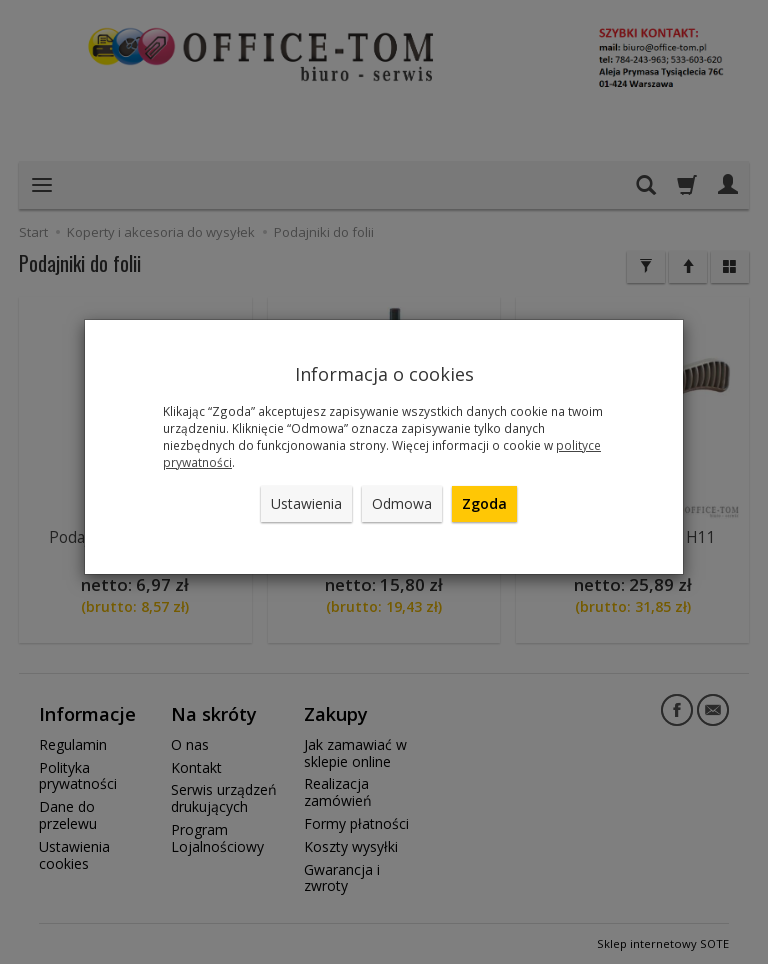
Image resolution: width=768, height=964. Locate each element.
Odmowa (402, 503)
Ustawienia (306, 503)
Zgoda (484, 503)
